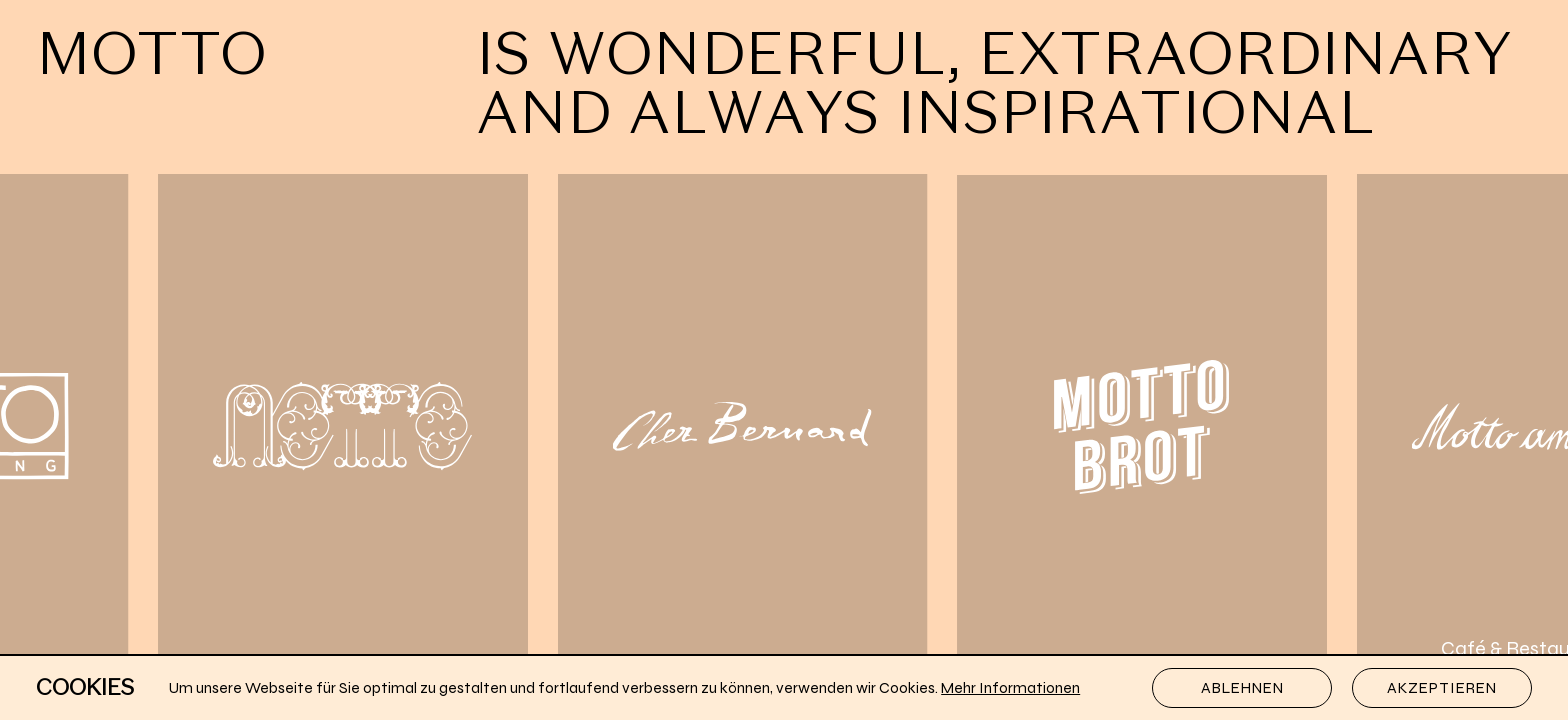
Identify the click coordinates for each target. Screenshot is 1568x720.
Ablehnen (1242, 688)
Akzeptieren (1442, 688)
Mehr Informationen (1010, 688)
